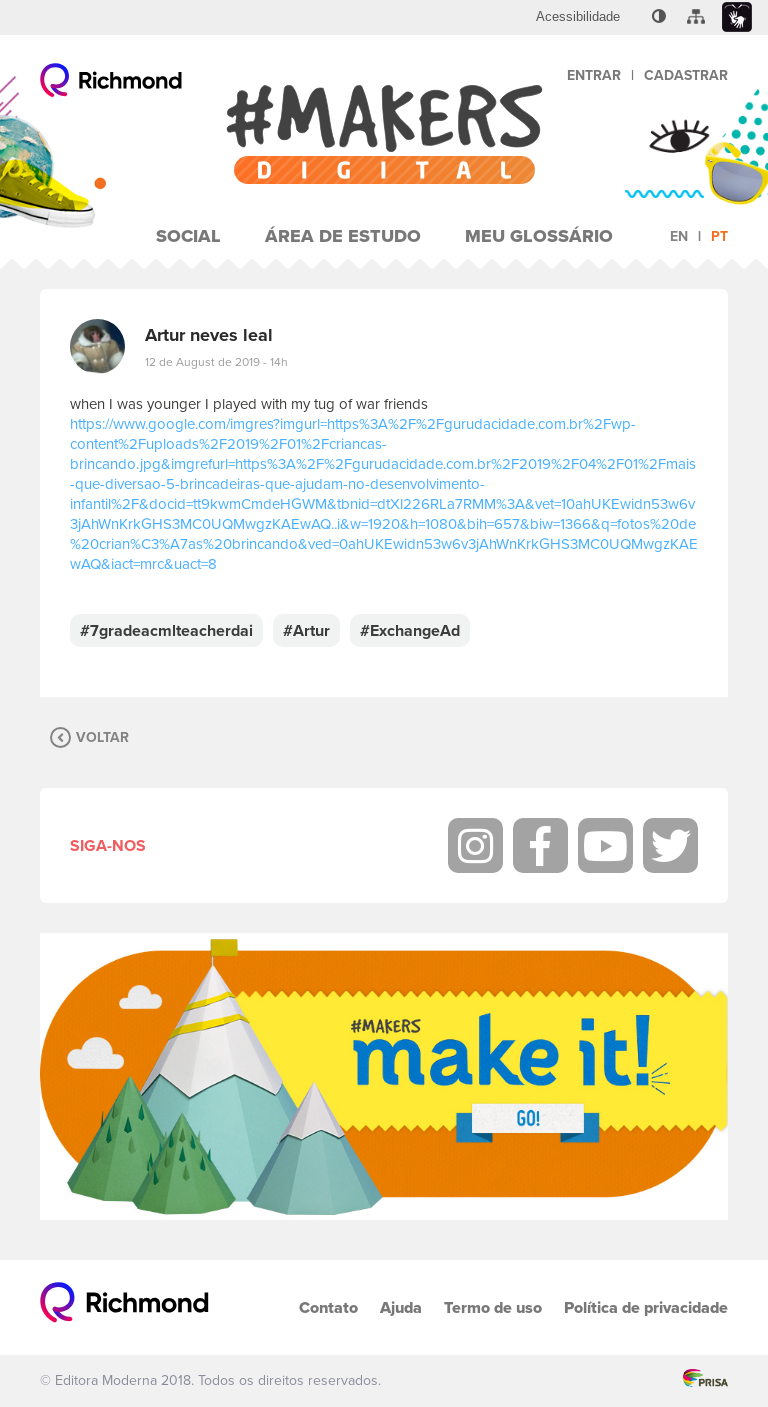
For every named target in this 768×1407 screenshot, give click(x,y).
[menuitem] (578, 17)
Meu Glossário (539, 236)
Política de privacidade (646, 1307)
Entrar (594, 75)
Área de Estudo (343, 236)
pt (719, 236)
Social (188, 236)
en (679, 236)
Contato (328, 1307)
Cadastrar (686, 75)
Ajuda (401, 1307)
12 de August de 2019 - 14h (216, 362)
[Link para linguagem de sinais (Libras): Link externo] (737, 17)
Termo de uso (493, 1307)
